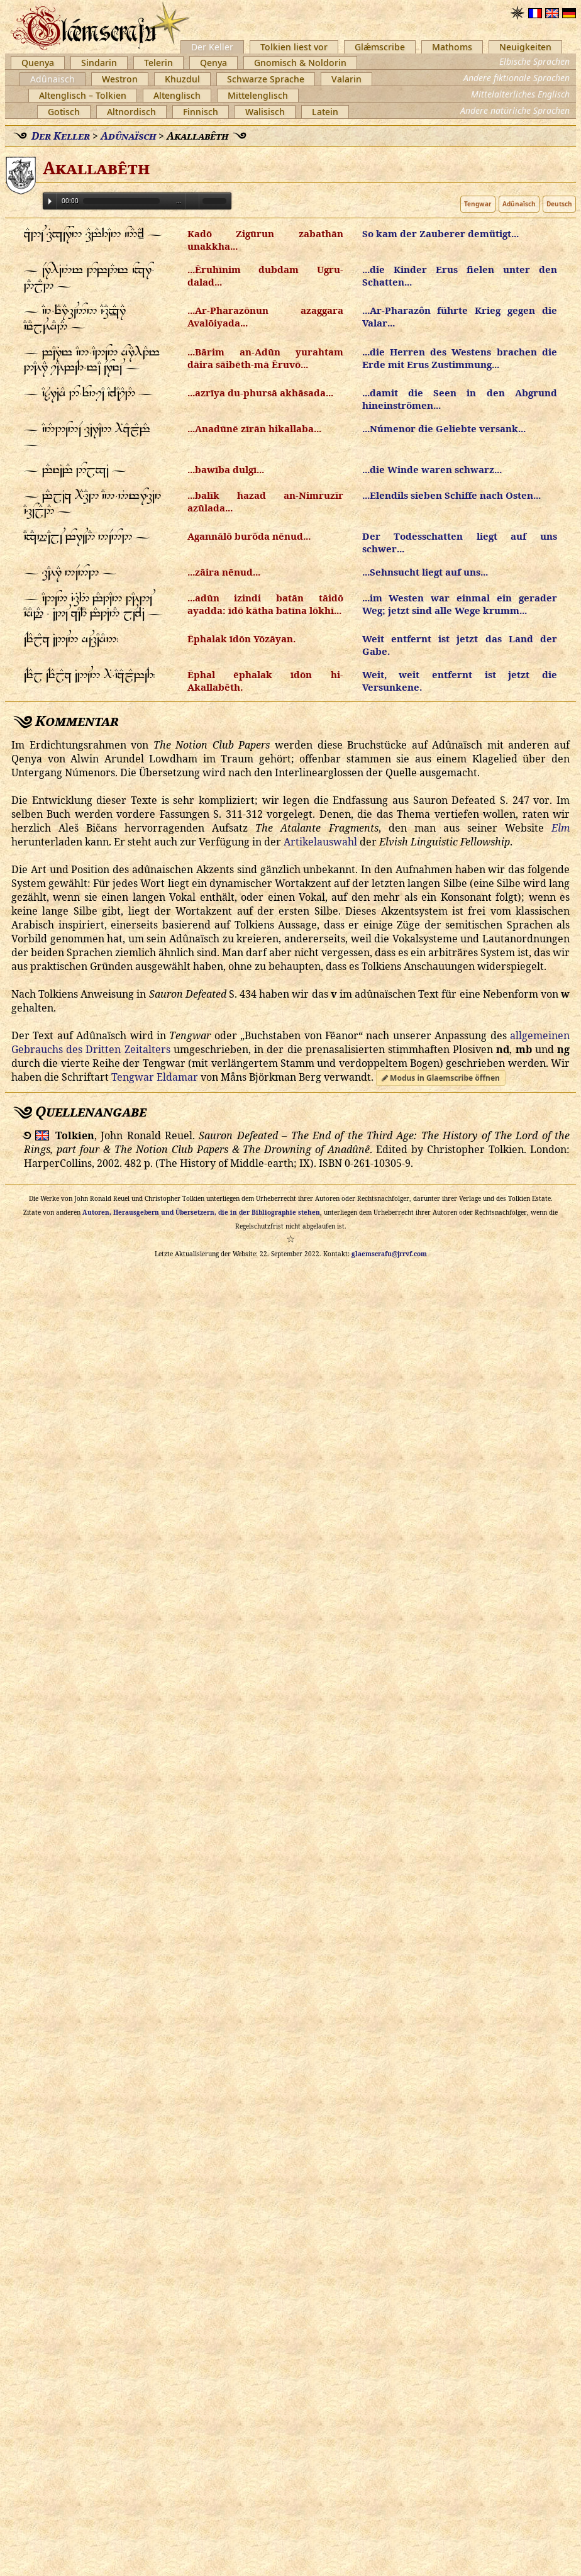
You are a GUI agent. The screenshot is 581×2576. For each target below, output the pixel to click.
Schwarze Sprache (265, 79)
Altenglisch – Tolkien (82, 95)
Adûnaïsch (52, 79)
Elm (560, 828)
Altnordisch (131, 112)
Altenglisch (177, 95)
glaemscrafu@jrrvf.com (389, 1253)
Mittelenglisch (258, 95)
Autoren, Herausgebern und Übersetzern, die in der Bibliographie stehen (201, 1212)
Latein (325, 112)
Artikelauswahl (320, 842)
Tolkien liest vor (294, 47)
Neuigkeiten (525, 47)
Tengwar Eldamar (154, 1077)
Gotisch (64, 112)
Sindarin (99, 63)
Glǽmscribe (380, 47)
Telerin (158, 63)
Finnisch (200, 112)
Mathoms (452, 47)
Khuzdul (182, 79)
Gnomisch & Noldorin (300, 63)
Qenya (213, 63)
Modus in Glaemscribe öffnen (441, 1078)
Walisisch (265, 112)
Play (50, 201)
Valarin (346, 79)
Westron (120, 79)
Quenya (37, 63)
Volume (192, 200)
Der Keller (212, 47)
